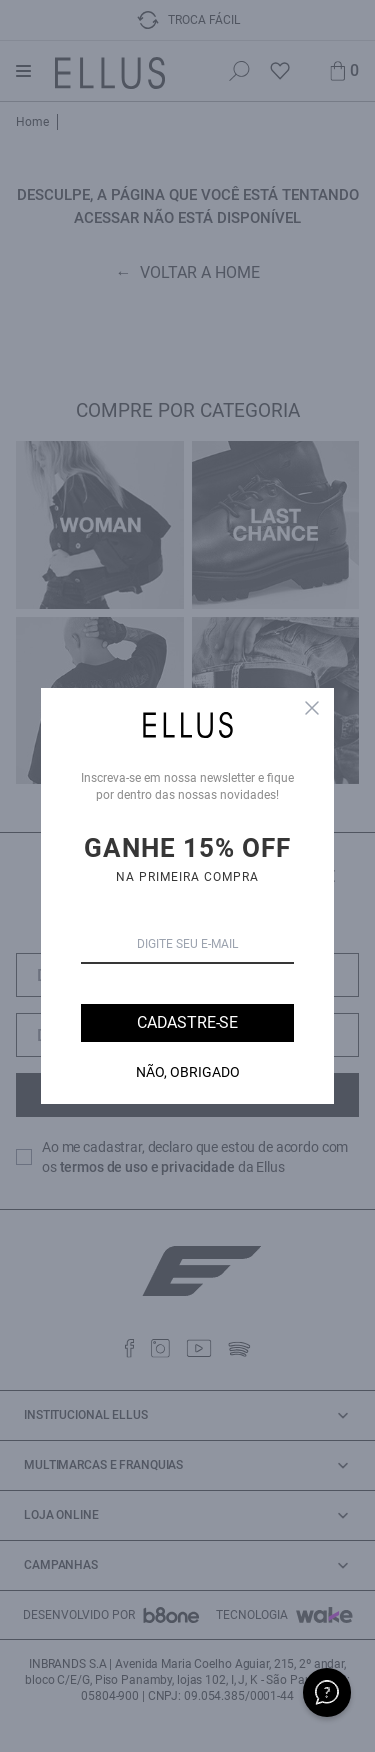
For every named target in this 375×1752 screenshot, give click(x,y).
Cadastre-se (187, 1022)
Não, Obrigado (188, 1072)
